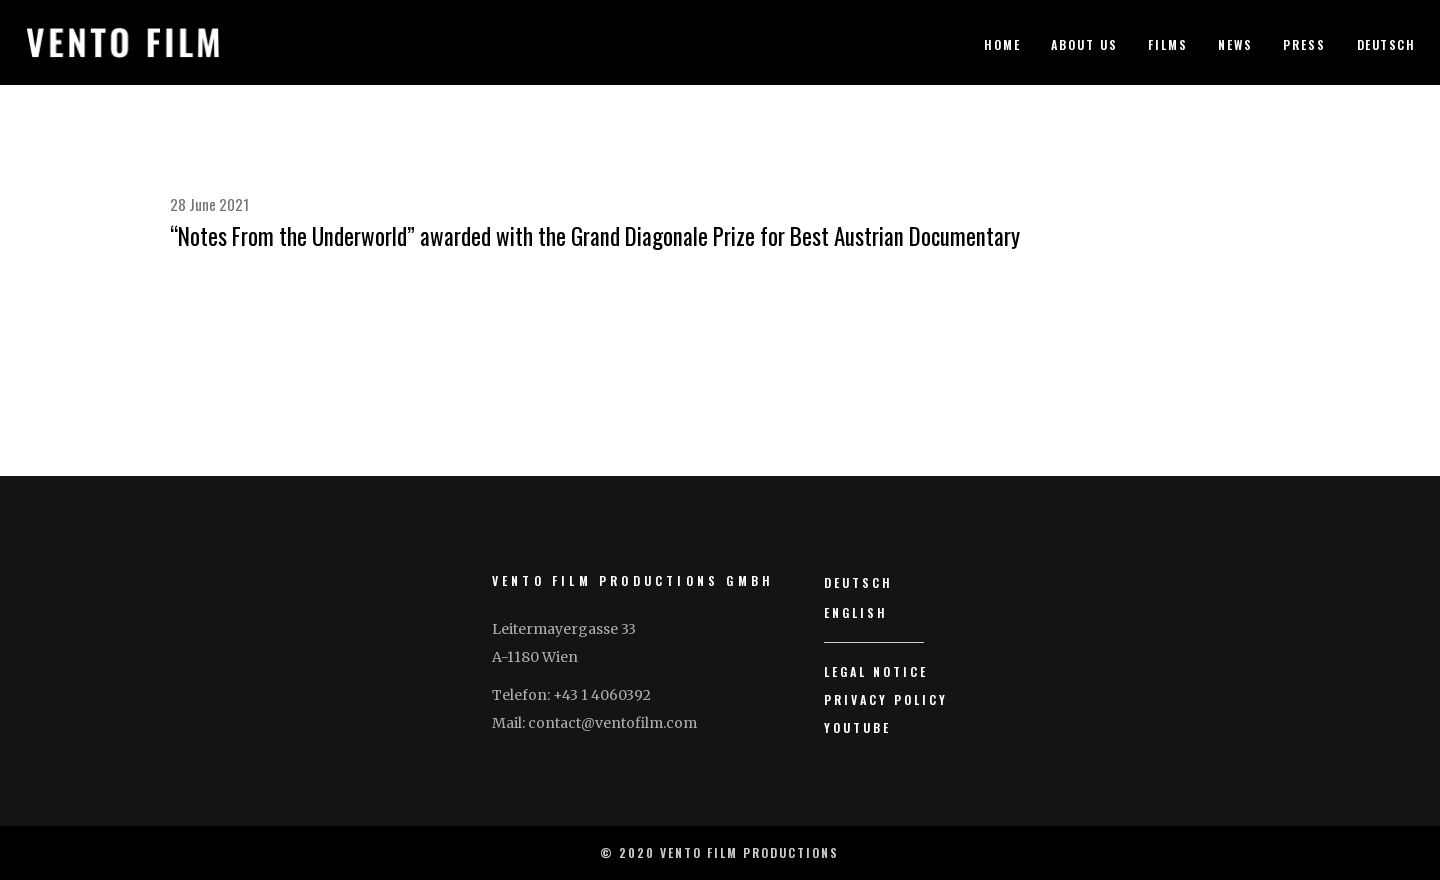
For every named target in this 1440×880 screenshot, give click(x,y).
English (856, 612)
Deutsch (1386, 44)
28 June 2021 (209, 204)
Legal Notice (876, 671)
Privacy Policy (886, 699)
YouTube (857, 727)
